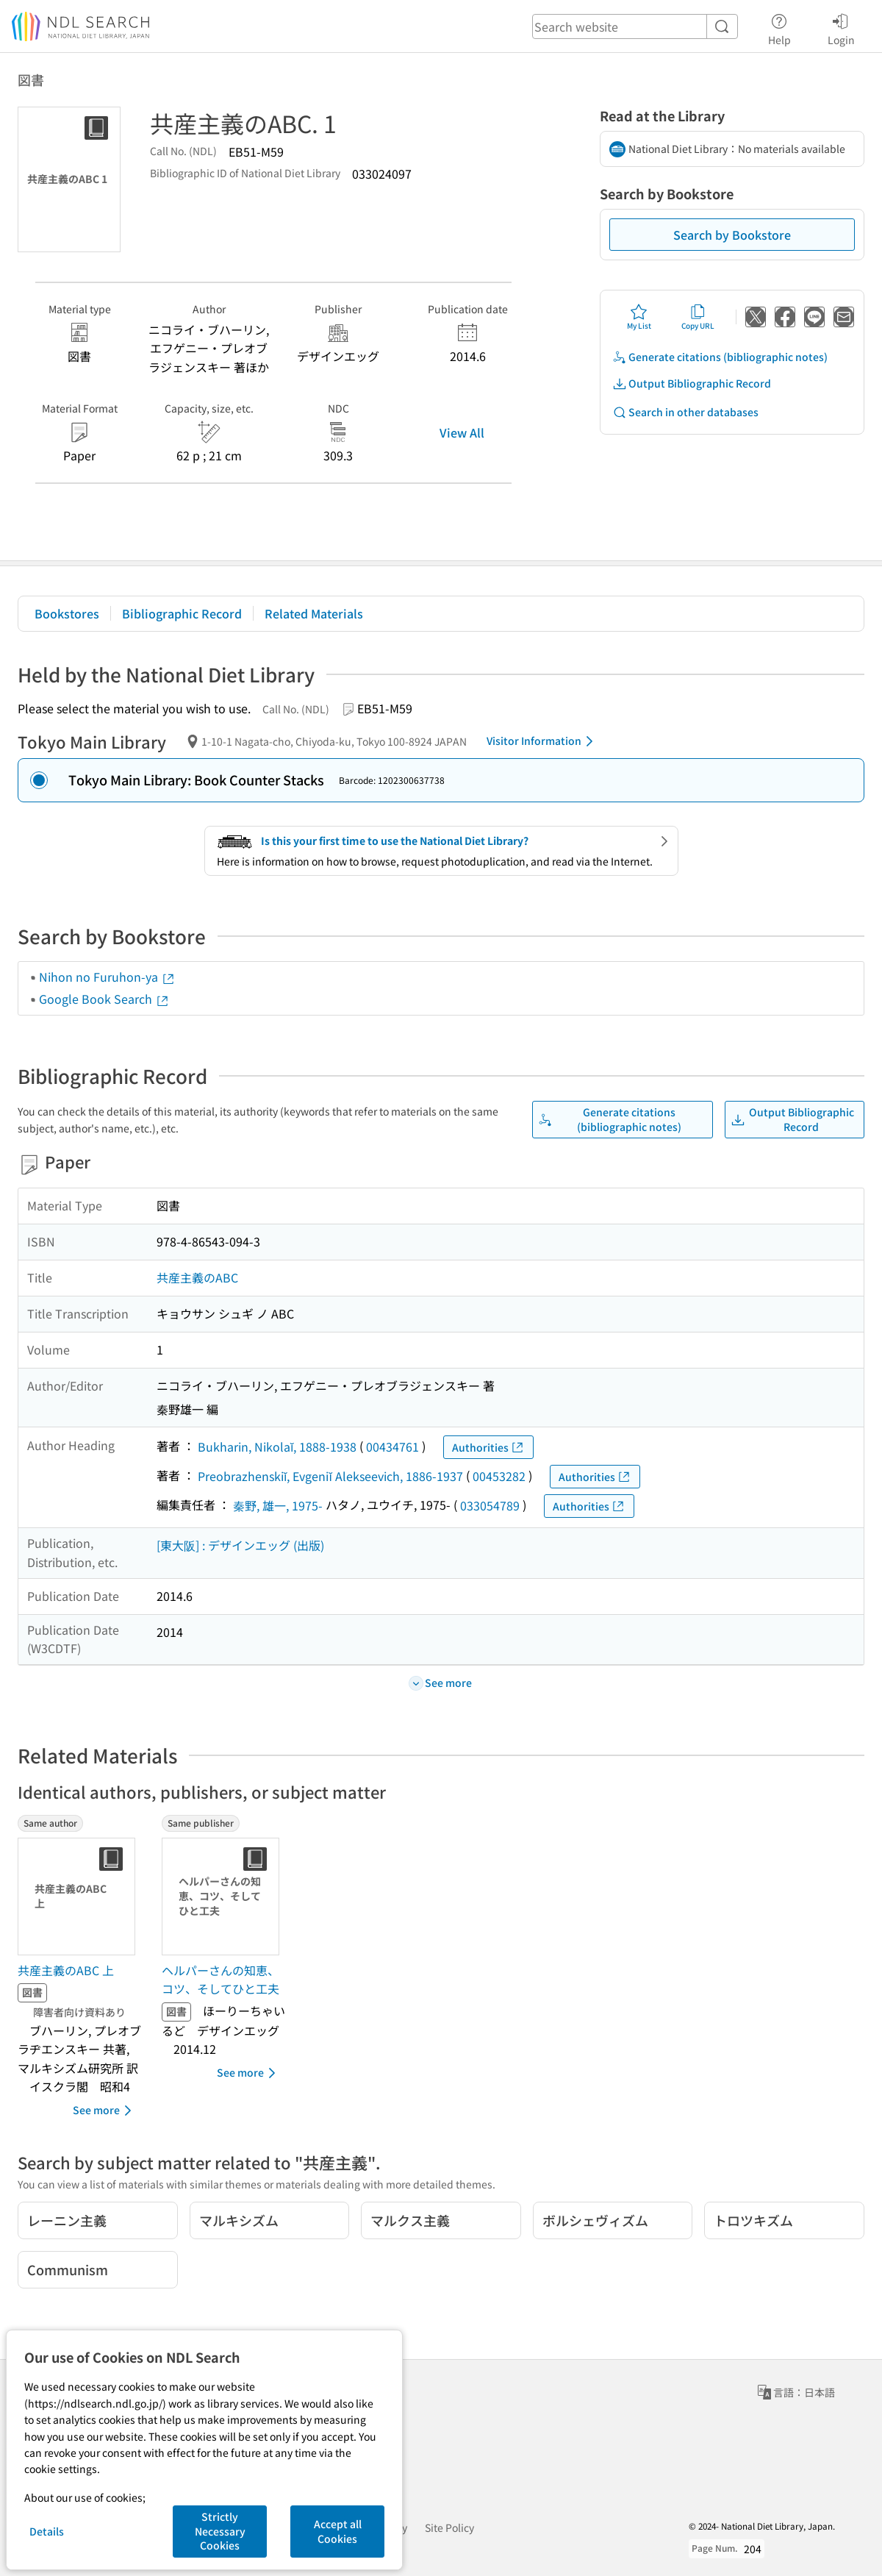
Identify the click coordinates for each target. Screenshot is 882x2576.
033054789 (490, 1505)
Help (779, 27)
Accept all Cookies (338, 2531)
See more (105, 2110)
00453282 (499, 1476)
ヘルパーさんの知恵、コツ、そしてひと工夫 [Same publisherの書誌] (220, 1979)
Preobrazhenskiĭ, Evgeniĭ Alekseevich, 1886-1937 (330, 1476)
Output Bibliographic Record (691, 383)
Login (841, 27)
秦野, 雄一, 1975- (278, 1505)
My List (639, 317)
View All (462, 432)
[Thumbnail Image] (79, 1896)
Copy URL (697, 317)
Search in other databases (685, 412)
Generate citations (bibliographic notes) (720, 357)
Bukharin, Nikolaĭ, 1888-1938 (277, 1446)
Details (46, 2531)
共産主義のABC (197, 1277)
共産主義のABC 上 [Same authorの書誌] (66, 1970)
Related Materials (314, 613)
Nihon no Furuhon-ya (107, 976)
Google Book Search (104, 998)
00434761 (392, 1446)
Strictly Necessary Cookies (220, 2530)
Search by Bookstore (732, 234)
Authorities (488, 1447)
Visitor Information (542, 741)
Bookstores (67, 613)
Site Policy (449, 2527)
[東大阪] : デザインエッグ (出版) (240, 1545)
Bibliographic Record (182, 613)
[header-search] (635, 26)
